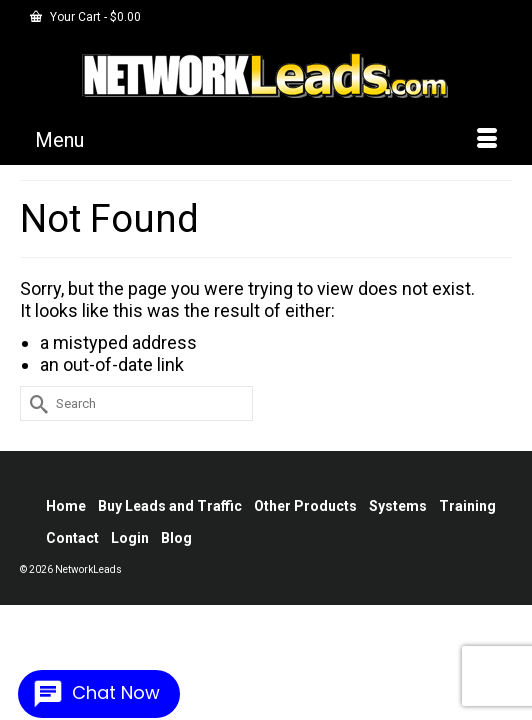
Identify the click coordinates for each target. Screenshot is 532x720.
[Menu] (266, 140)
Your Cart (85, 17)
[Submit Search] (35, 403)
